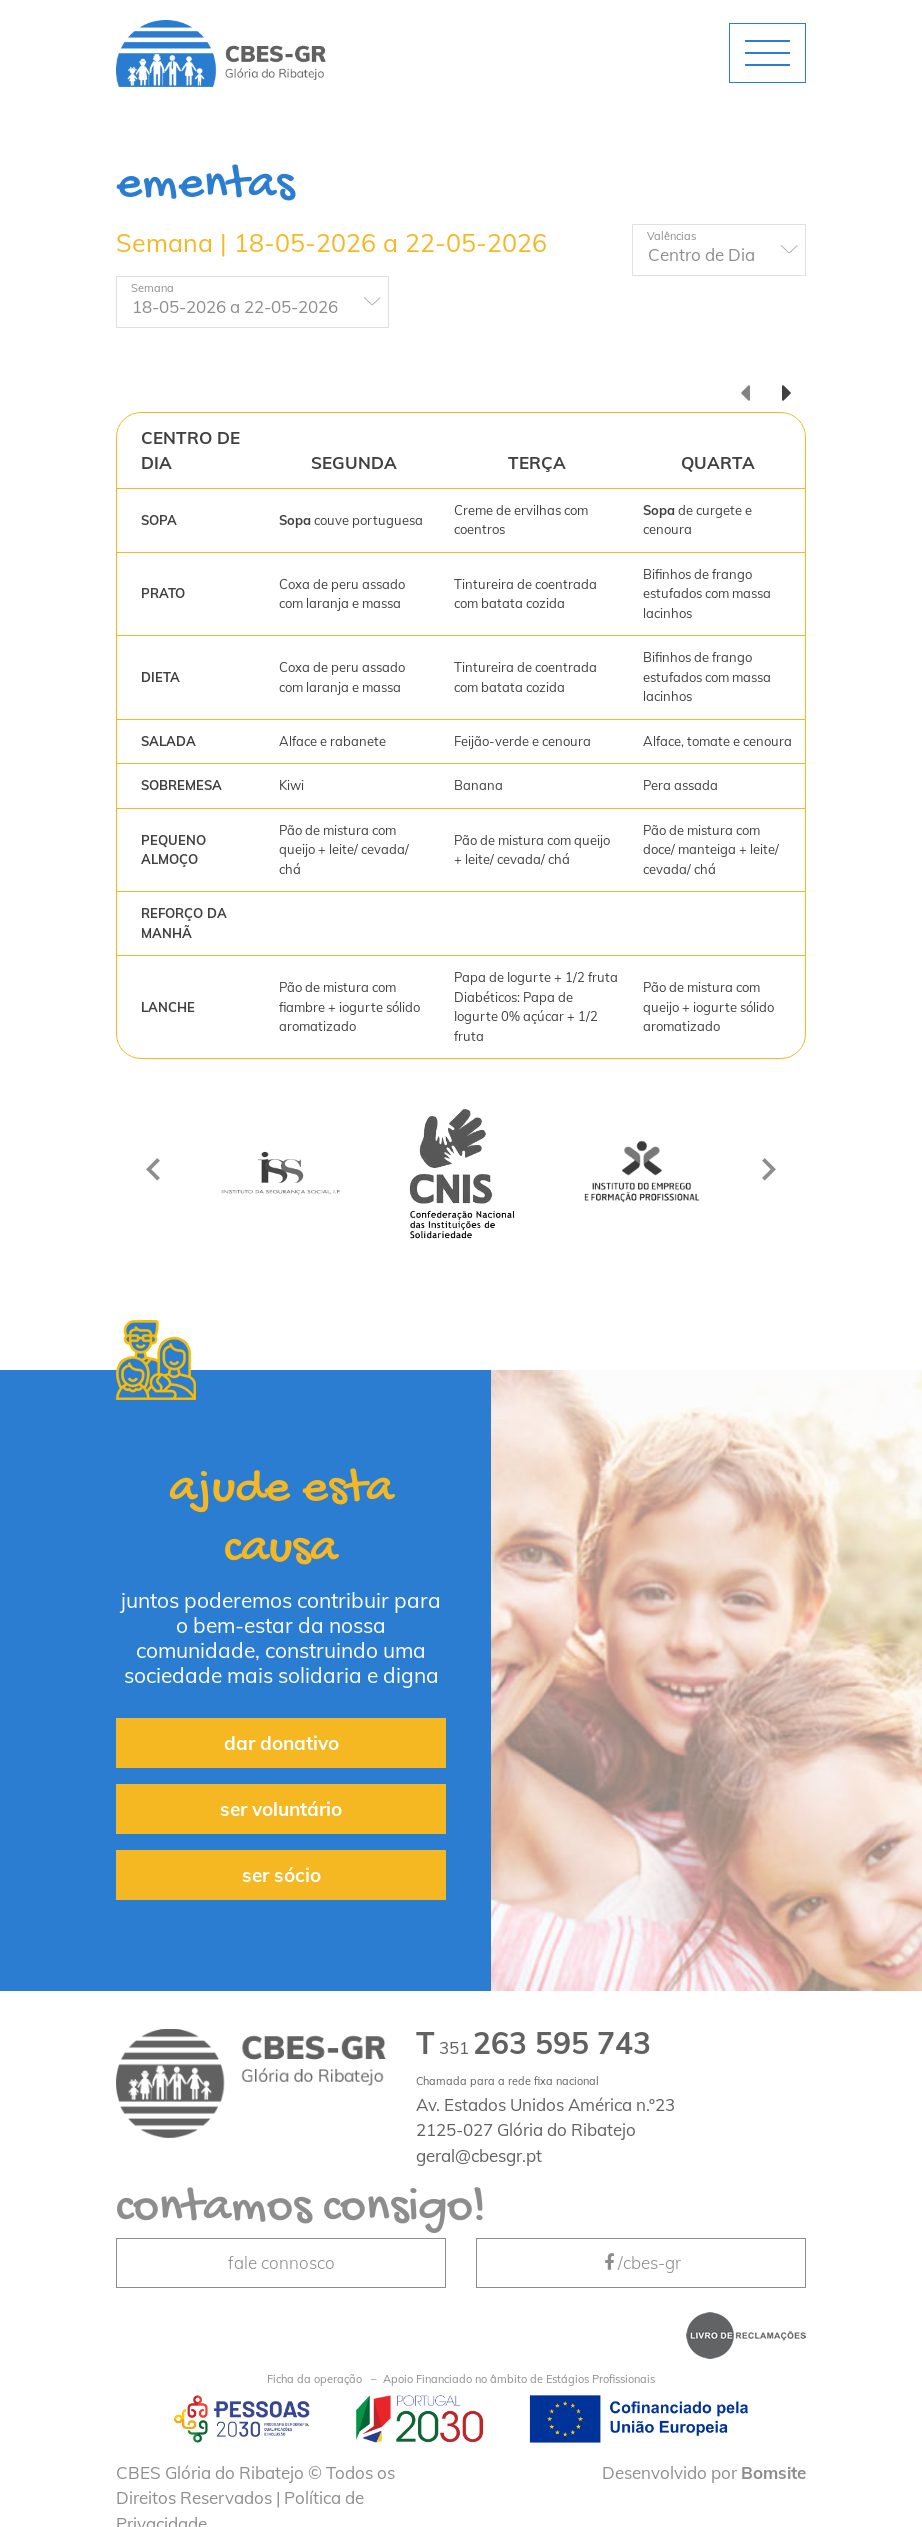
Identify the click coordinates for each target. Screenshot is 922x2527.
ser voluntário (281, 1809)
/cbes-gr (641, 2262)
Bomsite (773, 2472)
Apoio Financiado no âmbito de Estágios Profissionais (461, 2379)
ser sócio (281, 1875)
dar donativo (281, 1743)
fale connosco (281, 2262)
